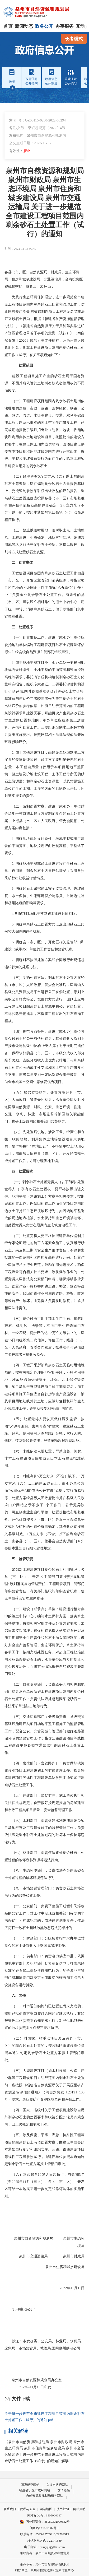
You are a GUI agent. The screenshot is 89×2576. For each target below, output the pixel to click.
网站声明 (79, 2509)
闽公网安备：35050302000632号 (44, 2522)
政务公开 (44, 26)
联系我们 (10, 2509)
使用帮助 (62, 2509)
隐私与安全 (28, 2509)
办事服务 (65, 26)
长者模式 (74, 38)
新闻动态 (24, 26)
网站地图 (46, 2509)
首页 (8, 26)
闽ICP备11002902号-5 (44, 2528)
